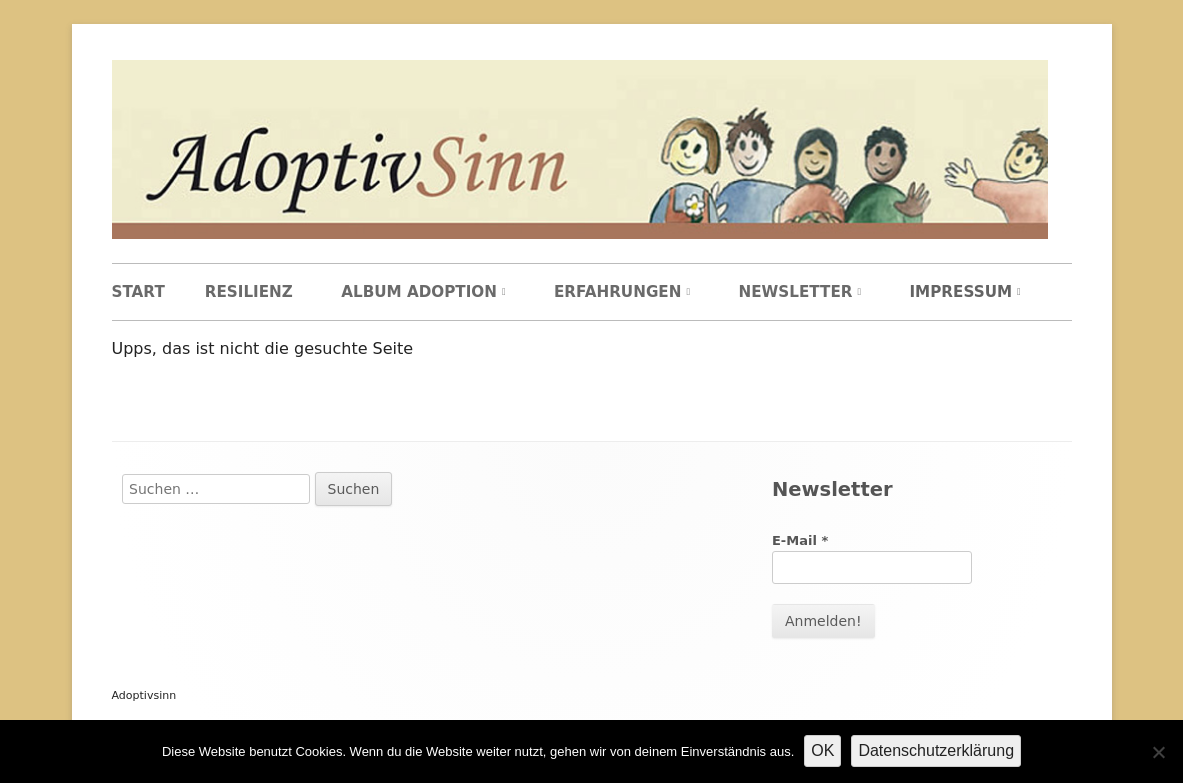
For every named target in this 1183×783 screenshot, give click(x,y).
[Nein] (1158, 752)
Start (138, 292)
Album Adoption (419, 292)
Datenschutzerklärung (936, 750)
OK (822, 750)
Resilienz (249, 292)
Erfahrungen (617, 292)
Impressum (960, 292)
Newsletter (795, 292)
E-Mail (800, 540)
